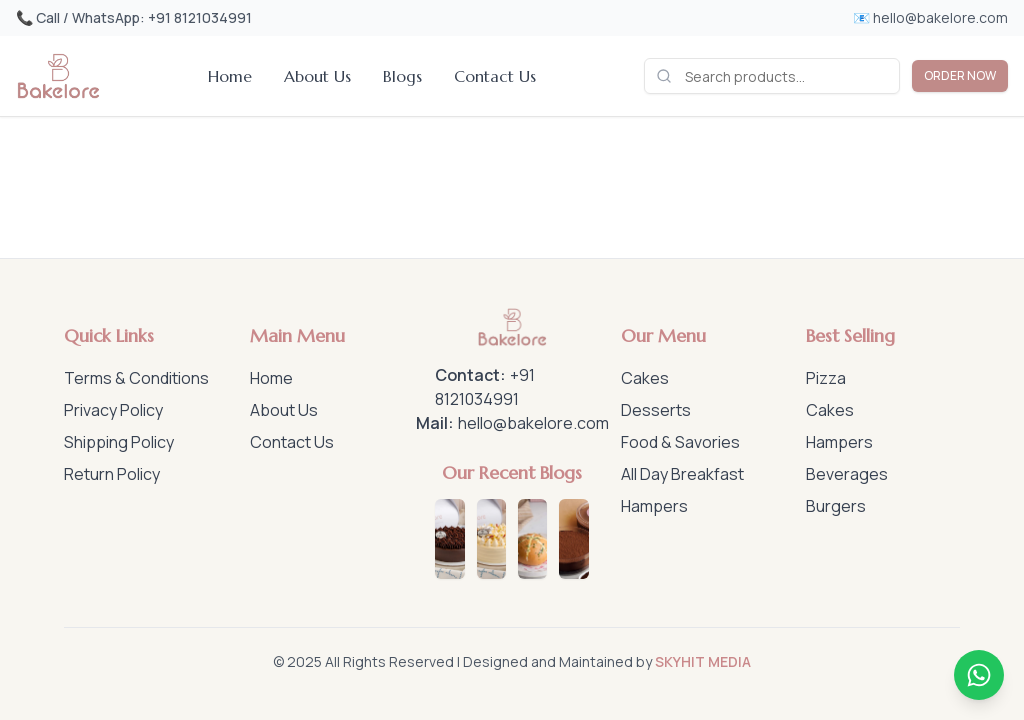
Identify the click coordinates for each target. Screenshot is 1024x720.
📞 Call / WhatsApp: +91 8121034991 (134, 17)
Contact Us (495, 76)
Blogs (402, 76)
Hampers (654, 506)
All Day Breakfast (682, 474)
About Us (317, 76)
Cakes (645, 378)
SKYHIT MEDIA (703, 661)
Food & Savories (680, 442)
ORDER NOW (960, 75)
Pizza (826, 378)
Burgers (836, 506)
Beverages (847, 474)
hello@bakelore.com (533, 423)
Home (230, 76)
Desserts (656, 410)
